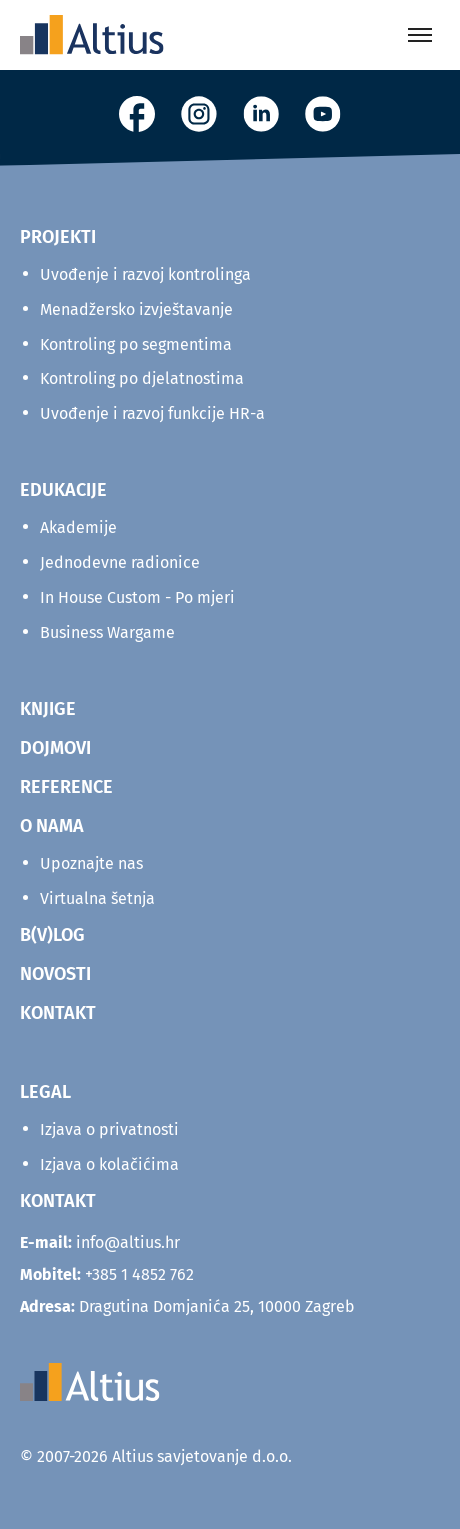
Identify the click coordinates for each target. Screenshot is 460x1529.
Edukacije (63, 490)
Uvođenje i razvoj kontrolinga (145, 274)
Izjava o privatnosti (109, 1129)
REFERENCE (66, 787)
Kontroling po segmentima (136, 344)
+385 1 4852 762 (139, 1274)
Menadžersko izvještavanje (136, 309)
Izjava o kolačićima (109, 1164)
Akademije (78, 527)
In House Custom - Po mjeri (137, 597)
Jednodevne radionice (120, 562)
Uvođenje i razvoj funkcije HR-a (152, 413)
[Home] (92, 35)
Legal (45, 1092)
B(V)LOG (52, 935)
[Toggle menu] (420, 35)
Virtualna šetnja (97, 898)
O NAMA (52, 826)
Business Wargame (107, 632)
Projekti (58, 237)
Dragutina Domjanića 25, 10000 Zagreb (187, 1306)
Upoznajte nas (91, 863)
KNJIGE (48, 709)
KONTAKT (58, 1013)
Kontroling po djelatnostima (142, 378)
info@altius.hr (128, 1242)
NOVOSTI (55, 974)
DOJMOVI (55, 748)
